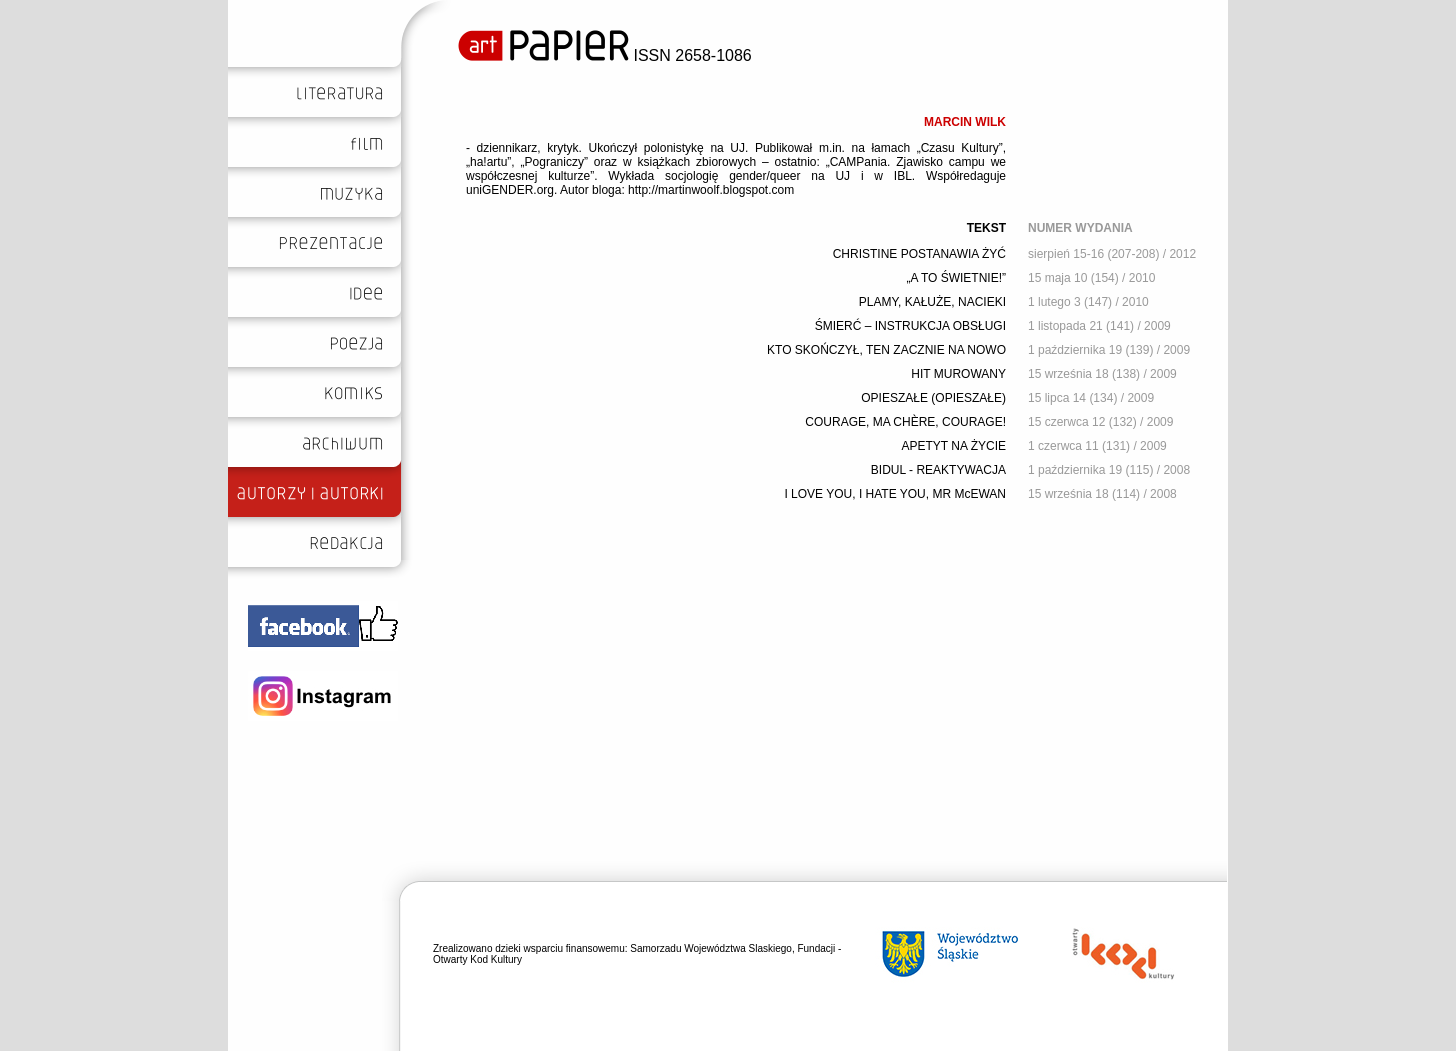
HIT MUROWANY (958, 374)
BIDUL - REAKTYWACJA (938, 470)
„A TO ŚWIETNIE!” (956, 278)
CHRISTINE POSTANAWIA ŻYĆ (919, 254)
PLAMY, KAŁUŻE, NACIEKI (932, 302)
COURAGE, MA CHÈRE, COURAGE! (905, 422)
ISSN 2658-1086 (605, 55)
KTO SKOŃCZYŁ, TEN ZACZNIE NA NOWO (886, 350)
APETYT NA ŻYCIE (954, 446)
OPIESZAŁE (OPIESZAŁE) (933, 398)
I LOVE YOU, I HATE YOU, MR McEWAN (895, 494)
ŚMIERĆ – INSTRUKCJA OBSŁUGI (910, 326)
